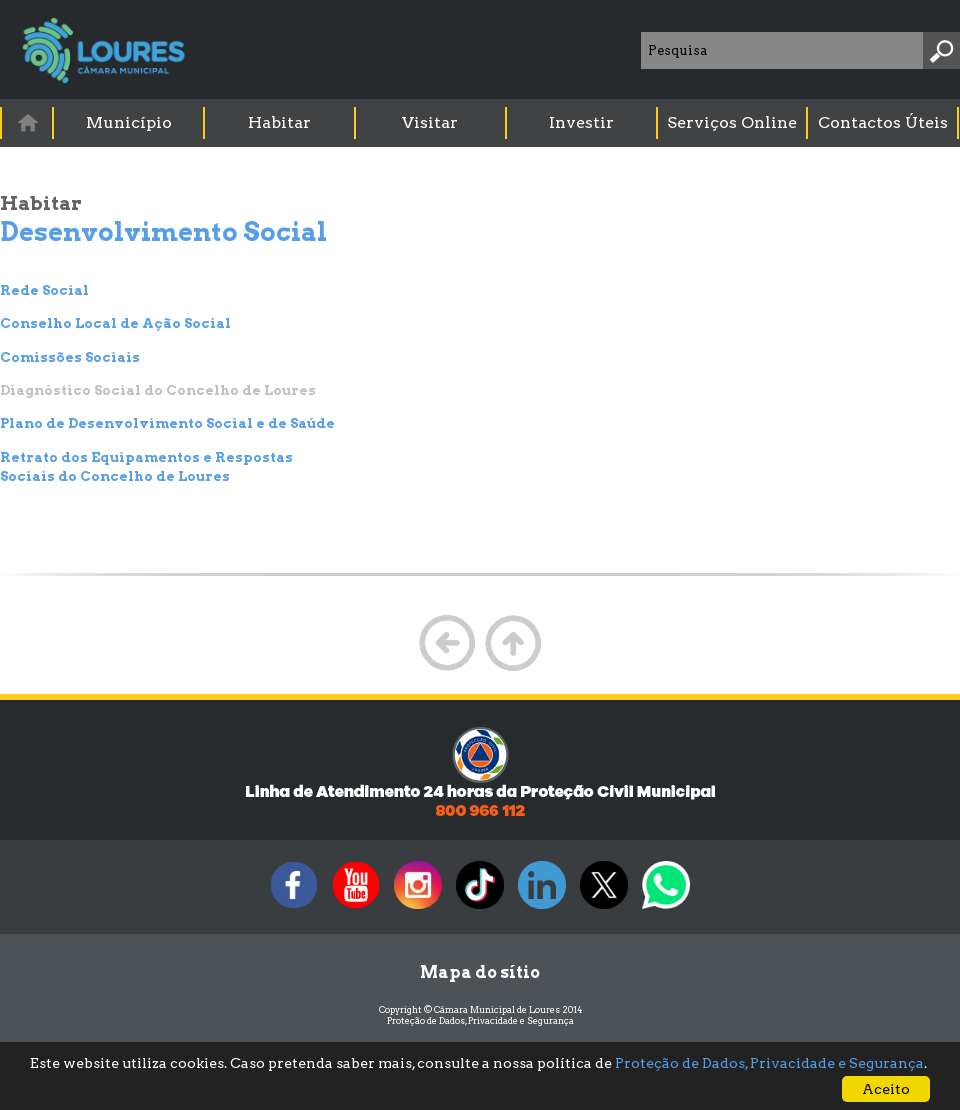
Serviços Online (732, 122)
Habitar (279, 122)
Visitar (430, 122)
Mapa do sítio (480, 972)
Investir (581, 122)
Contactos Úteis (883, 122)
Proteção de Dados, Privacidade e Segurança (480, 1020)
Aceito (886, 1089)
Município (129, 122)
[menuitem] (28, 122)
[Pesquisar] (941, 50)
